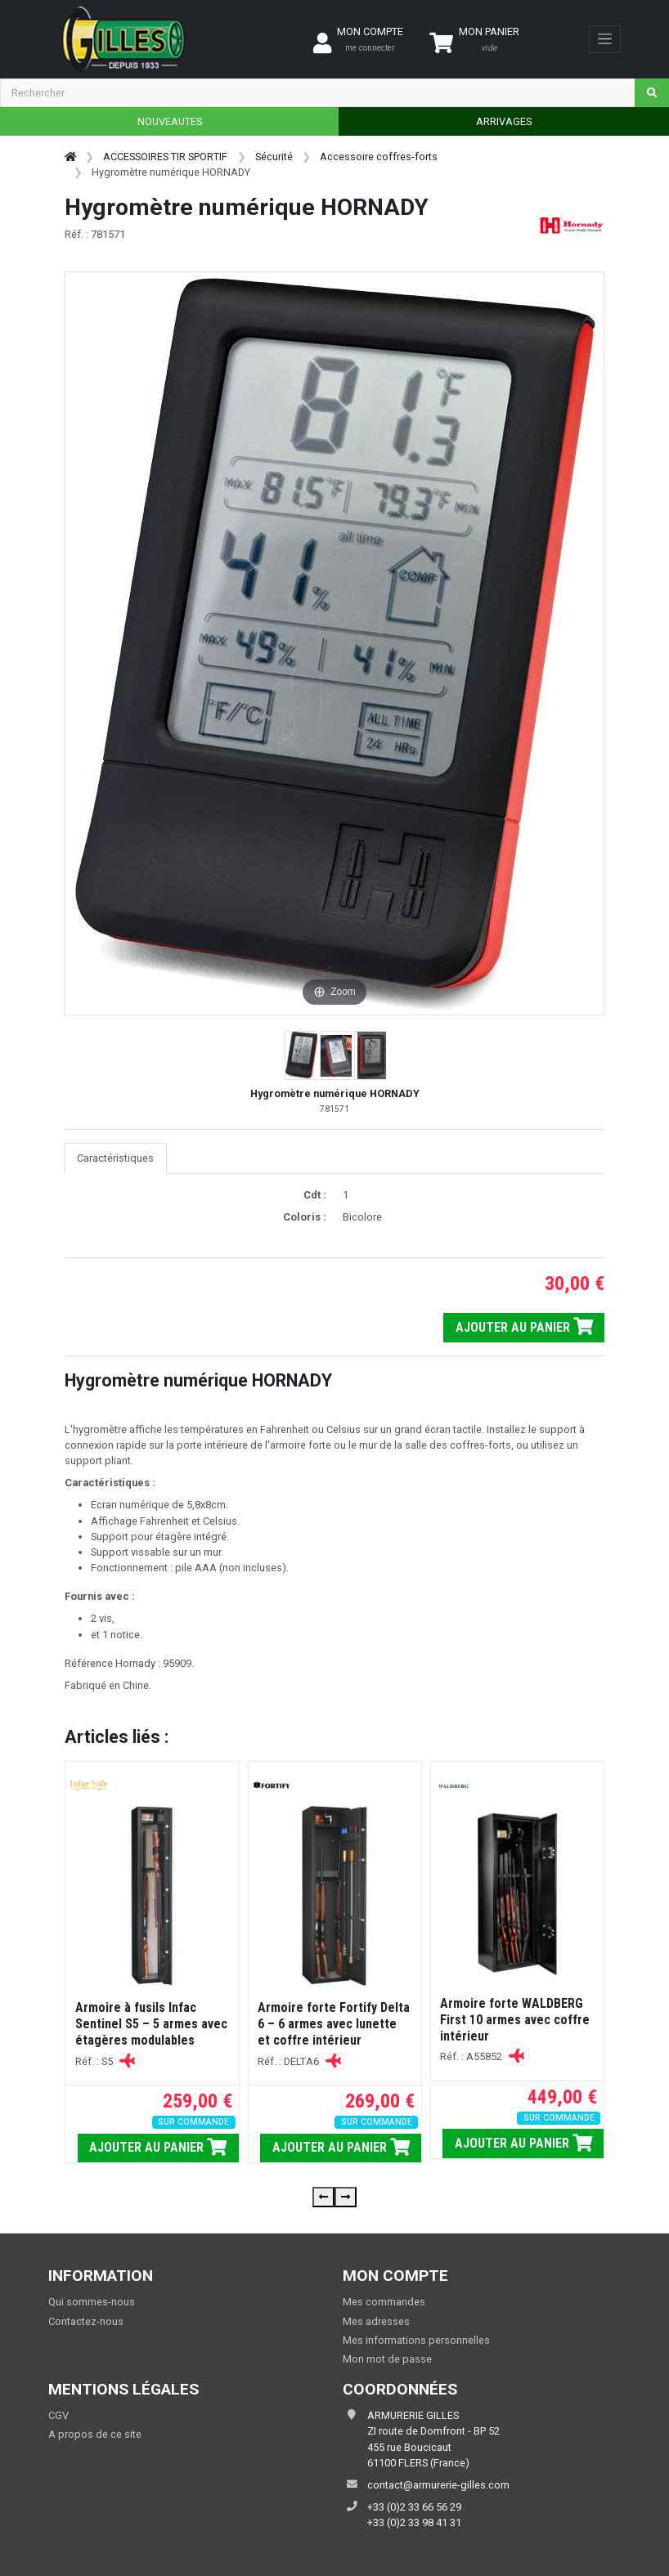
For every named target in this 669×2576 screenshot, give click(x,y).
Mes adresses (376, 2321)
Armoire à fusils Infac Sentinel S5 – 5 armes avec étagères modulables (151, 2024)
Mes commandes (384, 2302)
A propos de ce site (94, 2434)
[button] (302, 1055)
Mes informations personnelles (416, 2340)
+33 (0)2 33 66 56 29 (414, 2507)
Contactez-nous (85, 2321)
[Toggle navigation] (605, 39)
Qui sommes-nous (91, 2302)
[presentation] (323, 2197)
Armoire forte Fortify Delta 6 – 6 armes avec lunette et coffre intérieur (334, 2024)
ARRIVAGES (504, 121)
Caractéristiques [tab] (115, 1158)
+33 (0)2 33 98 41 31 (414, 2522)
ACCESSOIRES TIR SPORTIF (165, 156)
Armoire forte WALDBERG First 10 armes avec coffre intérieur (515, 2020)
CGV (58, 2415)
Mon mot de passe (387, 2359)
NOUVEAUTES (169, 121)
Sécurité (274, 156)
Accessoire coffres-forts (379, 156)
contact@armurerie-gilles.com (438, 2485)
